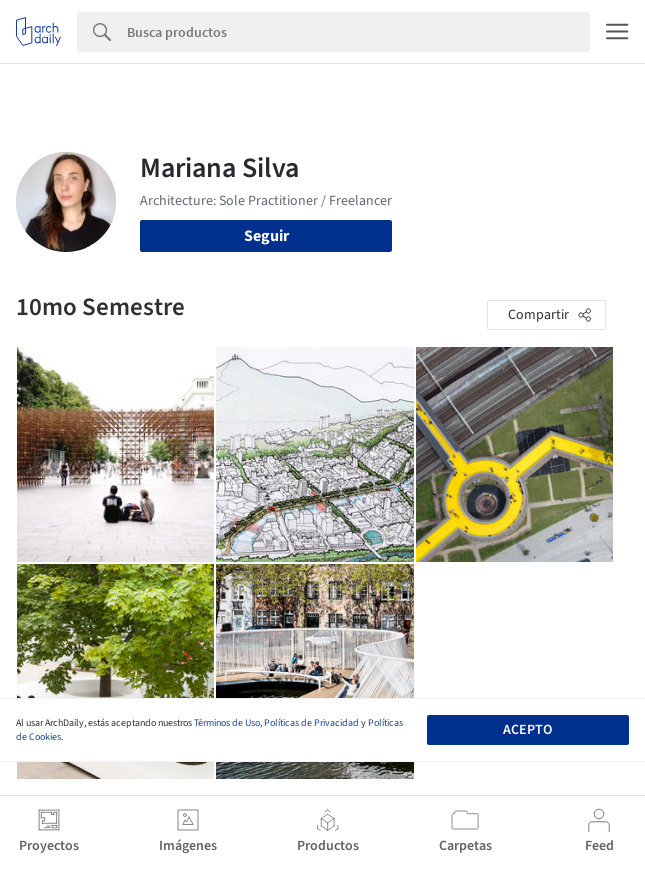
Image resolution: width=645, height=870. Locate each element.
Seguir (266, 236)
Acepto (527, 730)
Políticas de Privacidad (311, 723)
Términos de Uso (227, 723)
